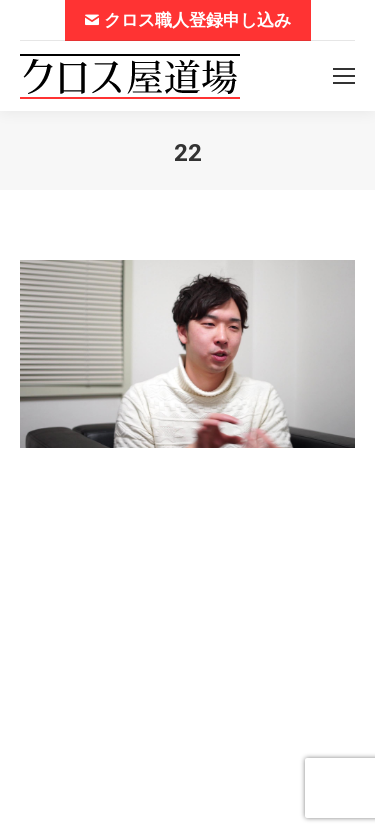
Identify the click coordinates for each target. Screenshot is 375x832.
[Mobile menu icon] (344, 76)
